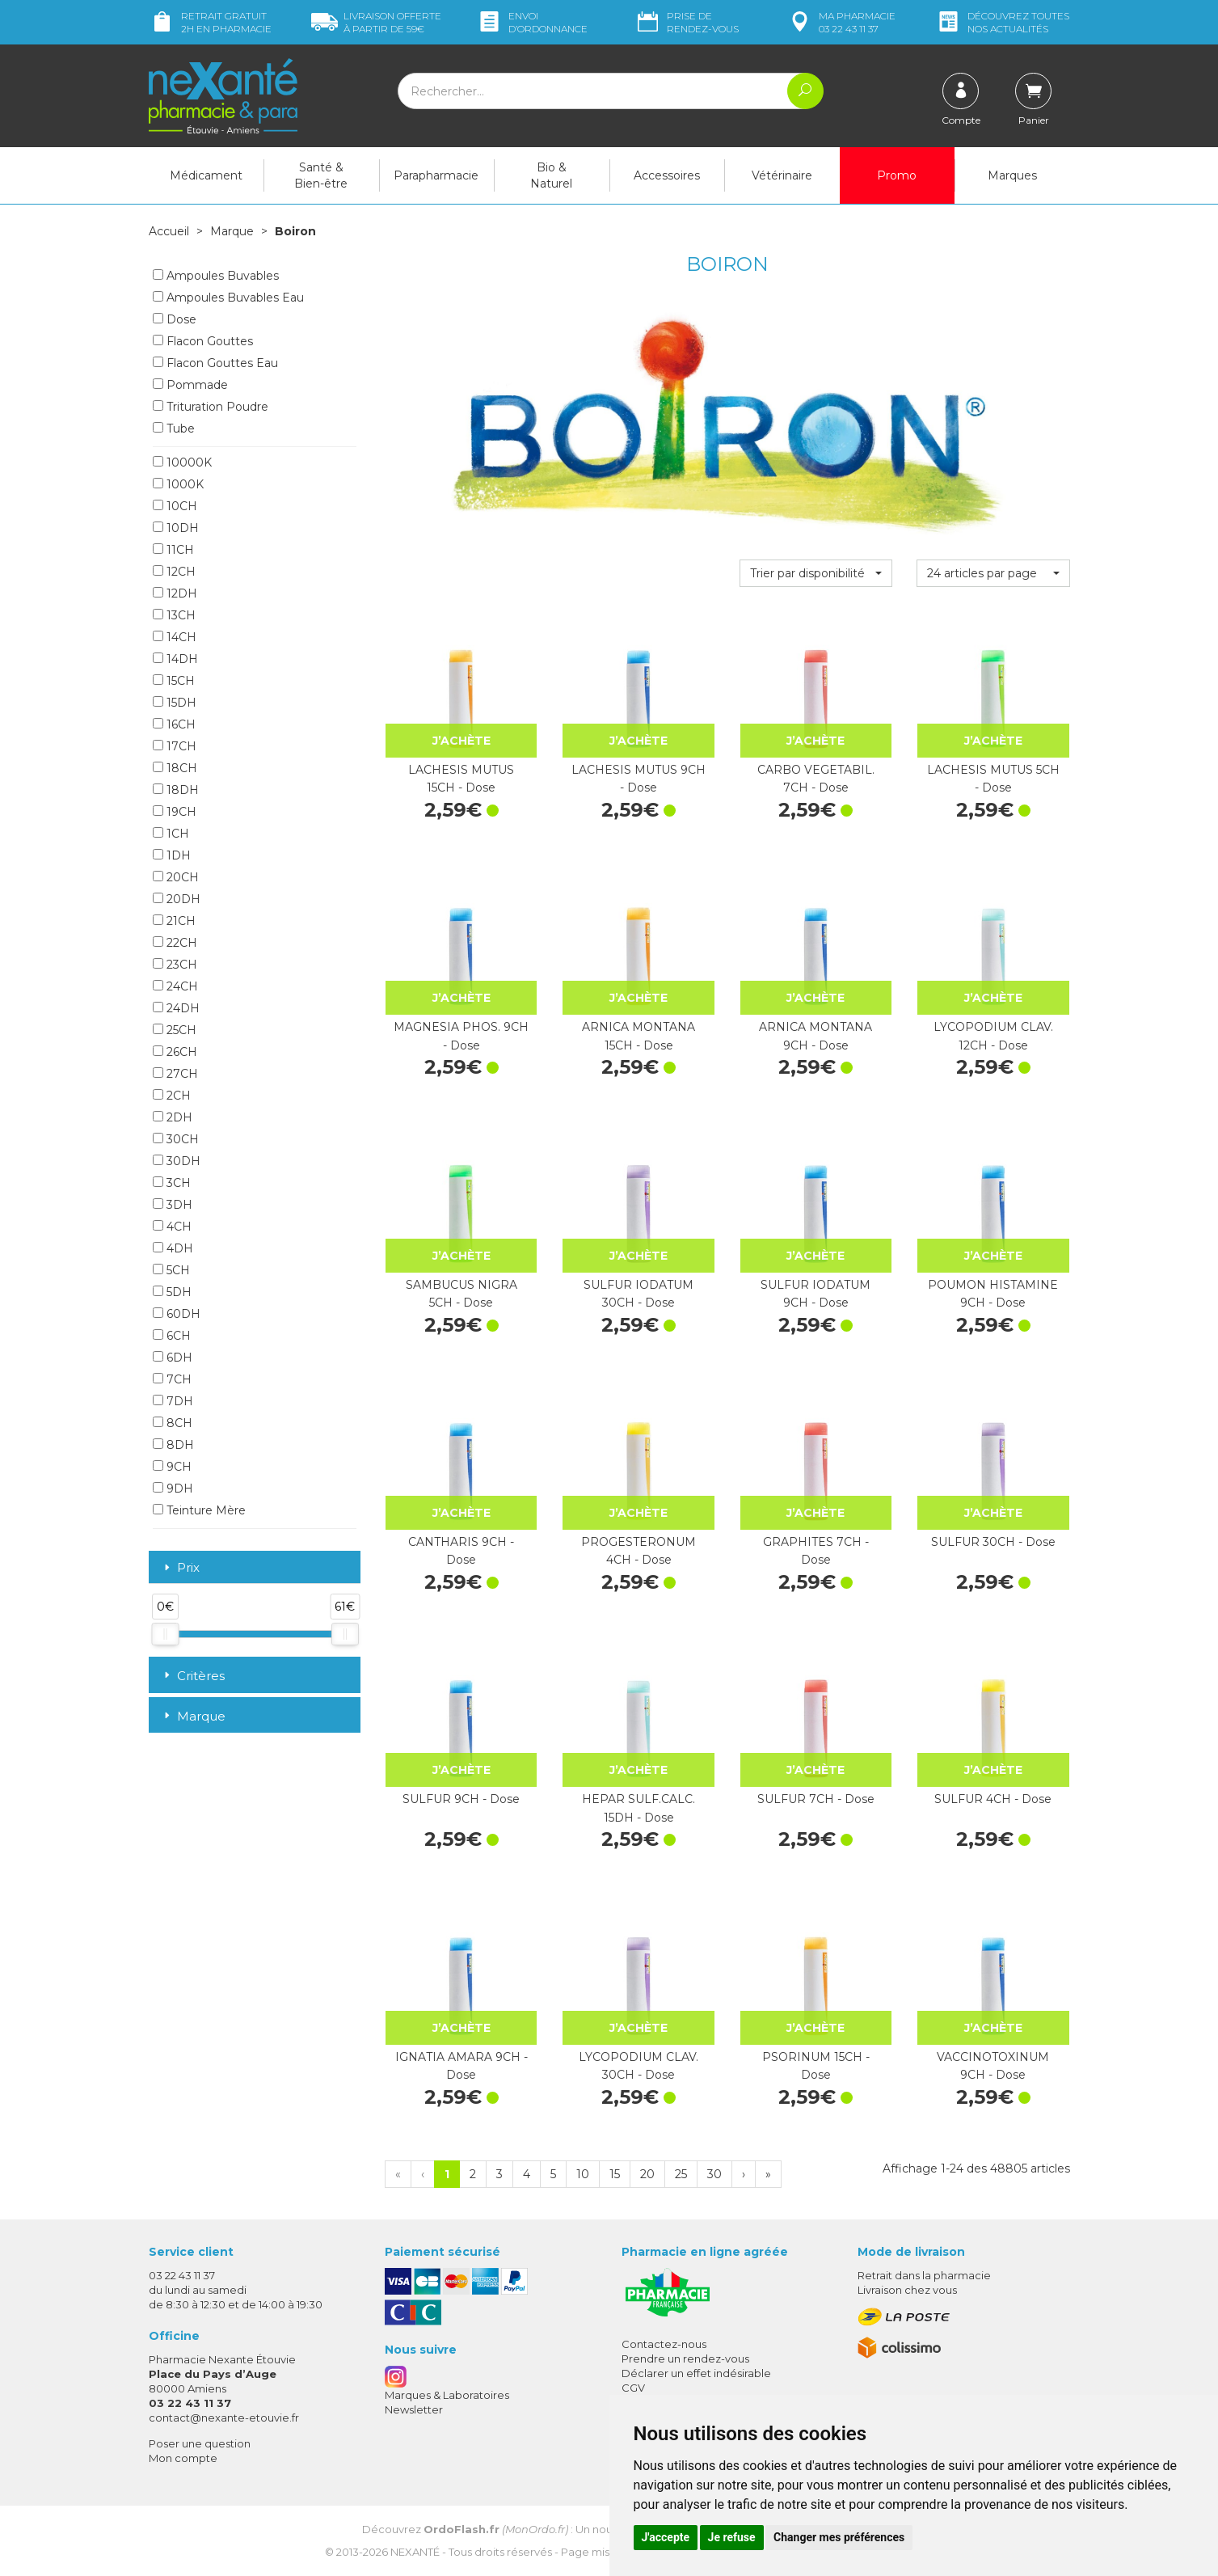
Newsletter (414, 2409)
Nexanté (415, 2551)
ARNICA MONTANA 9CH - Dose (815, 1036)
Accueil (169, 231)
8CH (172, 1423)
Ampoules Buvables (216, 275)
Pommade (190, 385)
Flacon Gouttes (203, 341)
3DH (172, 1204)
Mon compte (183, 2457)
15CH (174, 681)
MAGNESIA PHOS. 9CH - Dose (461, 1036)
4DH (173, 1248)
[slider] (165, 1634)
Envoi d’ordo (532, 22)
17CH (174, 746)
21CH (174, 921)
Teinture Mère (199, 1510)
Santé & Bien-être (321, 175)
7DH (173, 1401)
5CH (171, 1270)
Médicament (206, 175)
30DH (176, 1161)
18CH (175, 768)
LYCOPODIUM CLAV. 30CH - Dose (638, 2066)
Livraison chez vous (907, 2289)
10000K (182, 462)
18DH (176, 790)
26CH (175, 1052)
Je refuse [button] (732, 2537)
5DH (172, 1292)
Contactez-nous (664, 2343)
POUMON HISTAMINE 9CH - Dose (993, 1293)
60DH (176, 1314)
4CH (172, 1226)
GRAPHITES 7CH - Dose (816, 1551)
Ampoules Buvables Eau (228, 297)
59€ (376, 22)
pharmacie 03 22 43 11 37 (841, 22)
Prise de (686, 22)
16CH (174, 724)
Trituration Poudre (210, 406)
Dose (174, 319)
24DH (176, 1008)
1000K (178, 484)
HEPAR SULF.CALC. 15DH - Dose (638, 1808)
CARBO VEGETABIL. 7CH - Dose (816, 778)
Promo (897, 175)
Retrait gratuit (210, 22)
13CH (174, 615)
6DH (172, 1357)
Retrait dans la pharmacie (924, 2275)
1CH (171, 833)
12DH (175, 593)
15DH (174, 702)
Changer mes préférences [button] (838, 2537)
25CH (174, 1030)
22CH (175, 942)
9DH (173, 1488)
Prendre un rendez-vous (685, 2358)
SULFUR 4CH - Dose (993, 1799)
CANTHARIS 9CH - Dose (461, 1551)
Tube (174, 428)
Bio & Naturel (551, 175)
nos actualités (1002, 22)
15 (614, 2174)
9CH (172, 1466)
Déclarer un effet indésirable (696, 2373)
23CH (175, 964)
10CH (175, 506)
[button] (816, 573)
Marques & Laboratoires (447, 2394)
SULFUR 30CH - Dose (993, 1542)
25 (681, 2174)
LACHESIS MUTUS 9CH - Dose (638, 778)
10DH (176, 528)
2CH (172, 1095)
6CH (172, 1335)
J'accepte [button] (666, 2537)
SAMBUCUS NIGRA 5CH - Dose (461, 1293)
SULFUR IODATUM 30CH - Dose (638, 1293)
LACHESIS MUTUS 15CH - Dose (461, 778)
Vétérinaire (782, 175)
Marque (232, 231)
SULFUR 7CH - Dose (816, 1799)
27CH (175, 1073)
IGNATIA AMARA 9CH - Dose (461, 2066)
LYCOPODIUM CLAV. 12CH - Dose (993, 1036)
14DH (175, 659)
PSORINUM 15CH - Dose (816, 2066)
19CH (174, 811)
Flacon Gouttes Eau (215, 363)
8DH (173, 1445)
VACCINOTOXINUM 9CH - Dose (993, 2066)
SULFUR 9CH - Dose (461, 1799)
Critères (193, 1675)
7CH (172, 1379)
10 (582, 2174)
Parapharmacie (436, 175)
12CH (174, 571)
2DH (172, 1117)
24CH (175, 986)
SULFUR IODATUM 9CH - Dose (815, 1293)
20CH (176, 877)
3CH (172, 1183)
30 (714, 2174)
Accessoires (667, 175)
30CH (176, 1139)
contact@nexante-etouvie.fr (224, 2417)
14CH (174, 637)
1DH (172, 855)
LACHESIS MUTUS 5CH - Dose (993, 778)
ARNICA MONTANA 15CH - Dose (638, 1036)
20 (647, 2174)
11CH (173, 550)
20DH (176, 899)
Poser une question (200, 2443)
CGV (633, 2387)
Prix (180, 1568)
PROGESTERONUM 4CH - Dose (638, 1551)
